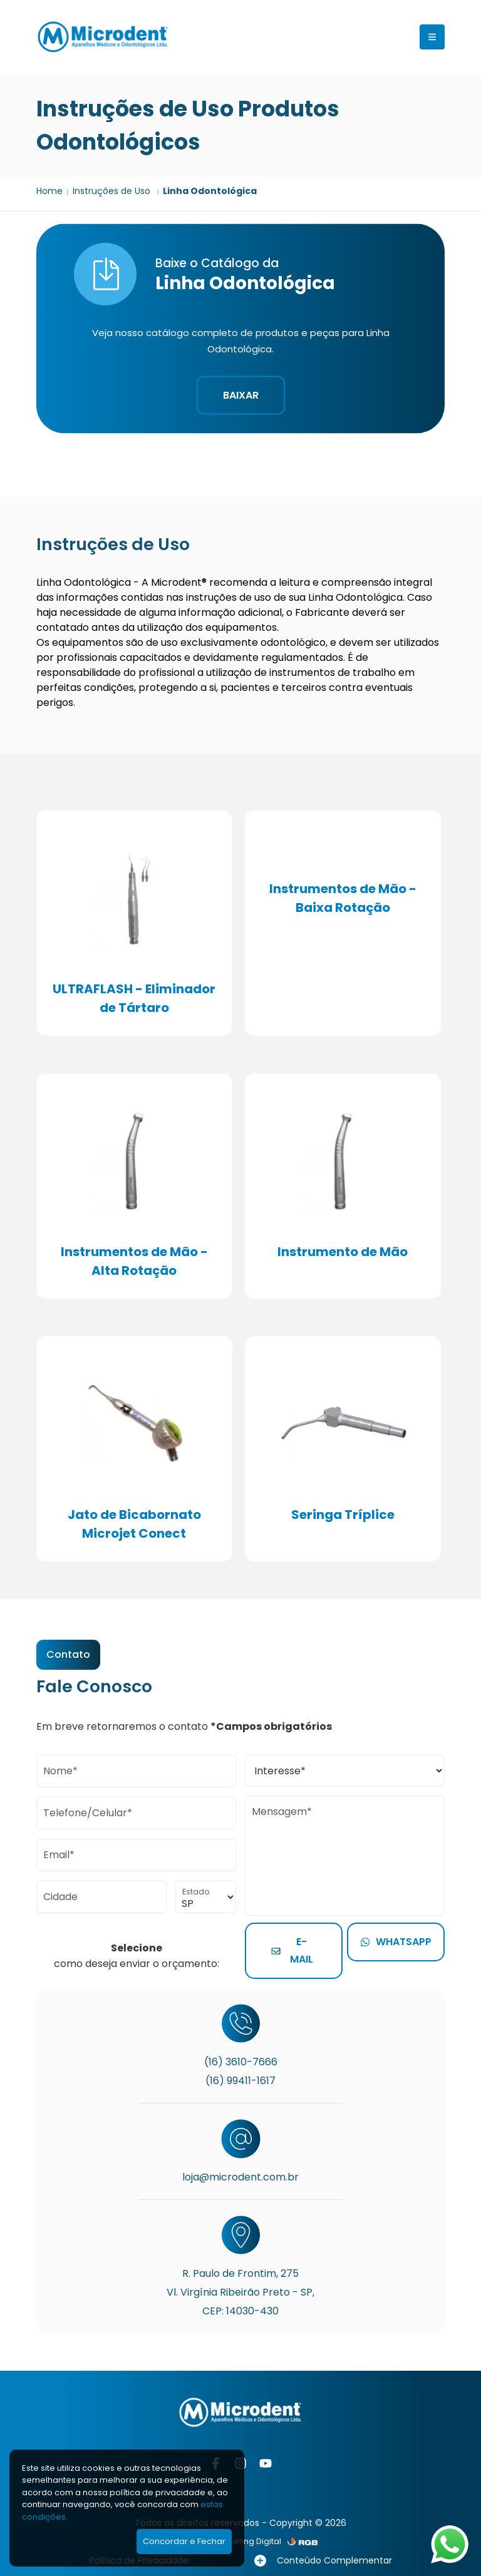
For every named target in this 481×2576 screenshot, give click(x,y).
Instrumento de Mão (342, 1251)
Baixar (241, 395)
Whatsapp (396, 1942)
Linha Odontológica (210, 191)
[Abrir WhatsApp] (449, 2544)
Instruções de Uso (113, 191)
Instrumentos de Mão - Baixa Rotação (342, 898)
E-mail (292, 1950)
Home (49, 191)
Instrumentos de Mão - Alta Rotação (134, 1261)
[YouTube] (265, 2463)
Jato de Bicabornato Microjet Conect (134, 1524)
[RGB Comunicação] (302, 2542)
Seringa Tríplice (343, 1514)
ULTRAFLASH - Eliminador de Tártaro (134, 998)
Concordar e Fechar (184, 2541)
